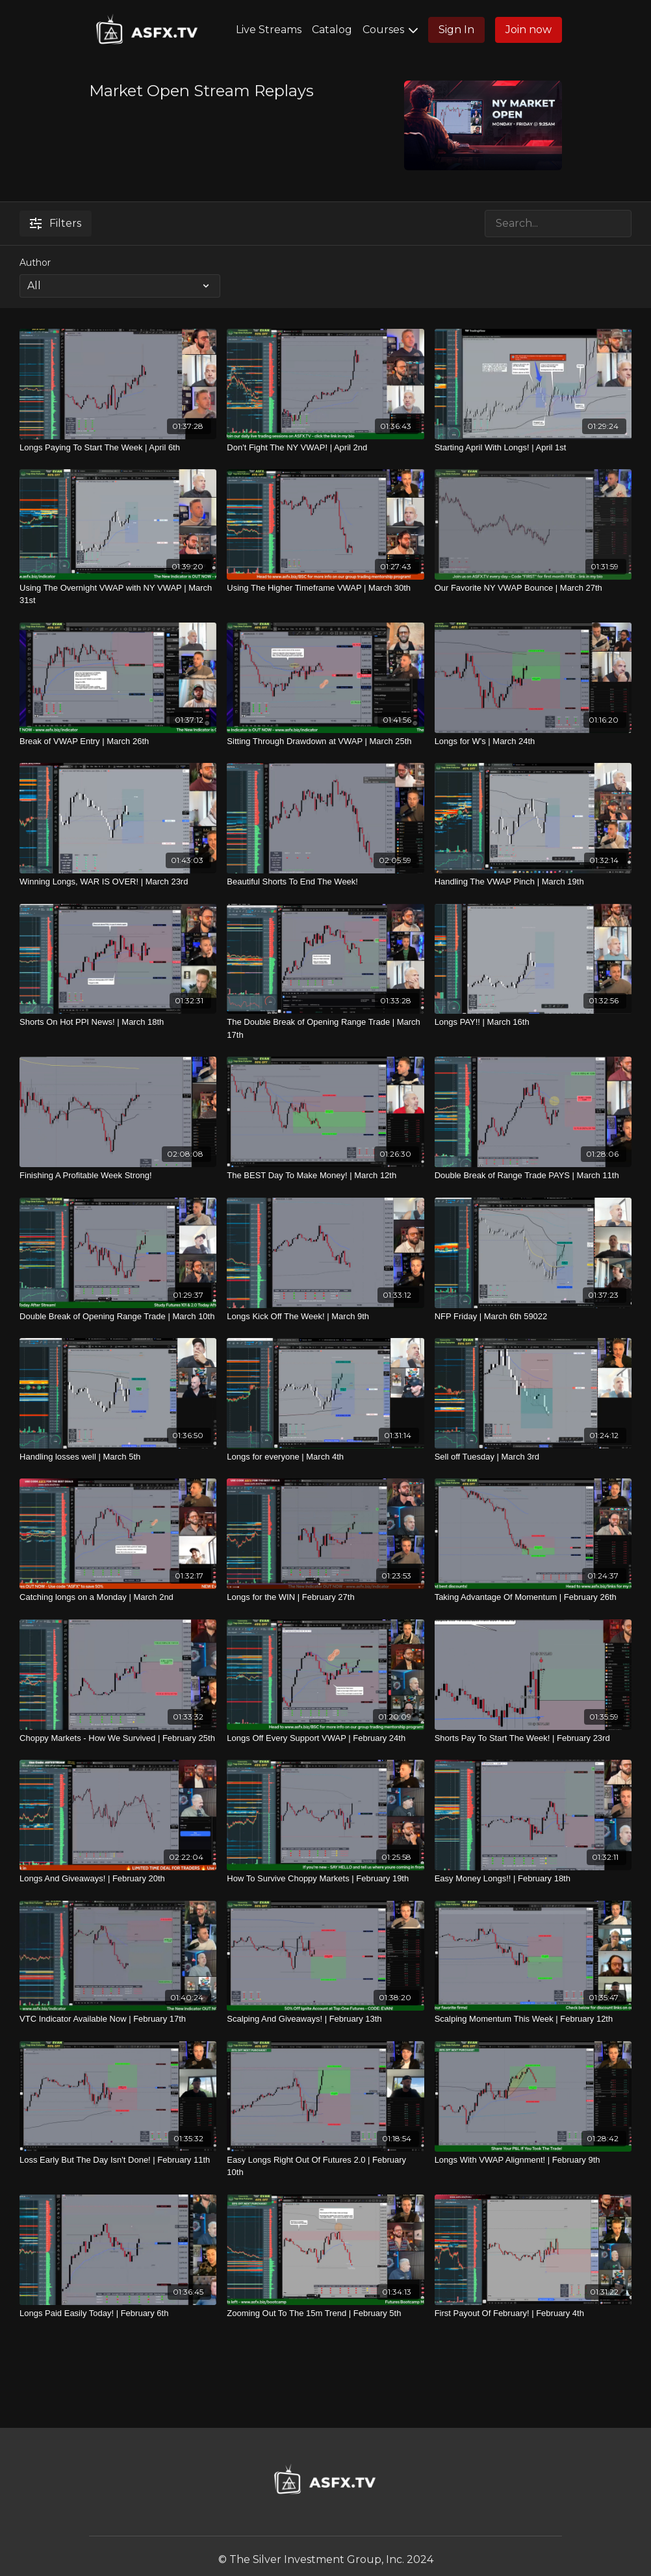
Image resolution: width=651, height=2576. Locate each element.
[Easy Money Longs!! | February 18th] (533, 1878)
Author (35, 262)
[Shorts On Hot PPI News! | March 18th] (117, 1022)
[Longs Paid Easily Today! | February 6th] (117, 2313)
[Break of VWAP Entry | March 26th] (117, 741)
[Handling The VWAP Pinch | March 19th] (533, 881)
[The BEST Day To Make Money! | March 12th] (325, 1175)
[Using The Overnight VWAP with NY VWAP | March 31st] (117, 594)
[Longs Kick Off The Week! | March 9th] (325, 1316)
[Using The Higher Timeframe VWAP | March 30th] (325, 588)
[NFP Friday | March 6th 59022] (533, 1316)
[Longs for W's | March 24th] (533, 741)
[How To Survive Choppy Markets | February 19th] (325, 1878)
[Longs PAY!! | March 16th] (533, 1022)
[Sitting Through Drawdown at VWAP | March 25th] (325, 741)
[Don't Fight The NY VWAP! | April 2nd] (325, 447)
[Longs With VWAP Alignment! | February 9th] (533, 2160)
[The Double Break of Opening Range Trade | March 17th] (325, 1028)
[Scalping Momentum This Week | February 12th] (533, 2019)
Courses (390, 29)
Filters (55, 223)
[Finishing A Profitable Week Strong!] (117, 1175)
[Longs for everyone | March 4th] (325, 1456)
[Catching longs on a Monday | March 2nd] (117, 1597)
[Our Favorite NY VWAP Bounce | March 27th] (533, 588)
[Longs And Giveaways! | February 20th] (117, 1878)
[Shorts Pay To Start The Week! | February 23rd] (533, 1738)
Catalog (332, 29)
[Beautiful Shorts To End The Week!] (325, 881)
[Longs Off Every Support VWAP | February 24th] (325, 1738)
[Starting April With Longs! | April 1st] (533, 447)
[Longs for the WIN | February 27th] (325, 1597)
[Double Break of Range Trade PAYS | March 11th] (533, 1175)
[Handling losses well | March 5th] (117, 1456)
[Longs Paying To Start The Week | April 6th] (117, 447)
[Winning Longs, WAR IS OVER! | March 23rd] (117, 881)
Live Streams (268, 29)
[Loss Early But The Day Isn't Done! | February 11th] (117, 2160)
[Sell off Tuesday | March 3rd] (533, 1456)
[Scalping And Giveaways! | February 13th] (325, 2019)
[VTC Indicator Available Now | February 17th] (117, 2019)
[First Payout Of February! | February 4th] (533, 2313)
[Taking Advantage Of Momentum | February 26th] (533, 1597)
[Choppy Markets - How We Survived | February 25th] (117, 1738)
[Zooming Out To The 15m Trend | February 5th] (325, 2313)
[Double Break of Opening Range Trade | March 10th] (117, 1316)
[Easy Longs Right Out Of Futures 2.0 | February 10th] (325, 2166)
